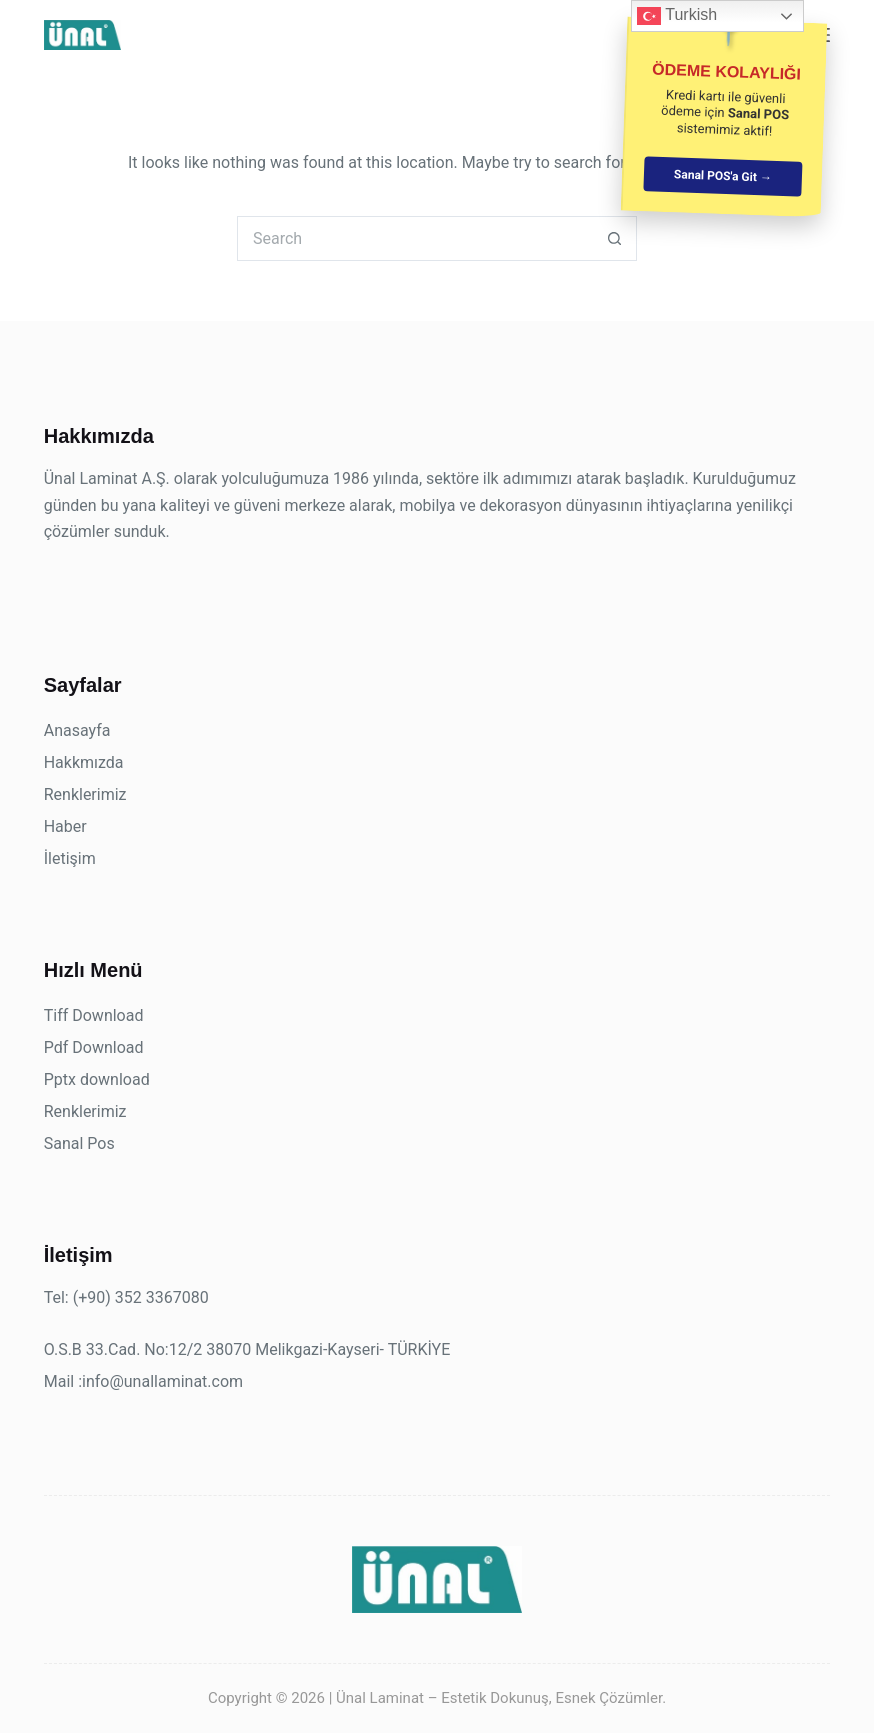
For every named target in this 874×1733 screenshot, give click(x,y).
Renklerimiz (85, 794)
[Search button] (614, 238)
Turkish (677, 16)
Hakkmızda (84, 762)
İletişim (70, 858)
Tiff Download (94, 1015)
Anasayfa (77, 730)
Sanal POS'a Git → (723, 175)
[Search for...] (414, 238)
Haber (65, 826)
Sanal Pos (79, 1143)
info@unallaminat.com (162, 1381)
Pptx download (97, 1079)
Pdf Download (94, 1047)
